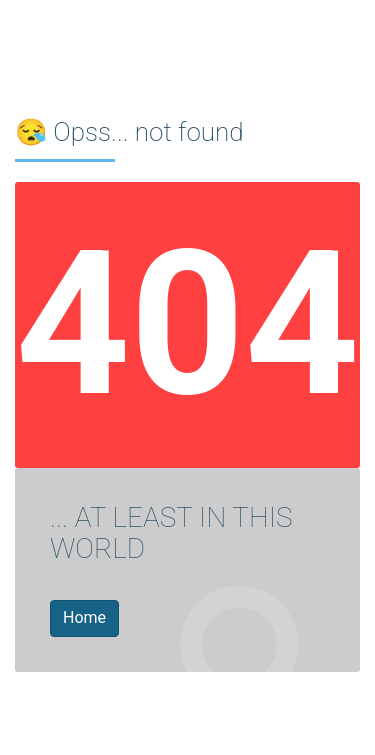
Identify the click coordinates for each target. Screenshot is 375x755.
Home (84, 617)
